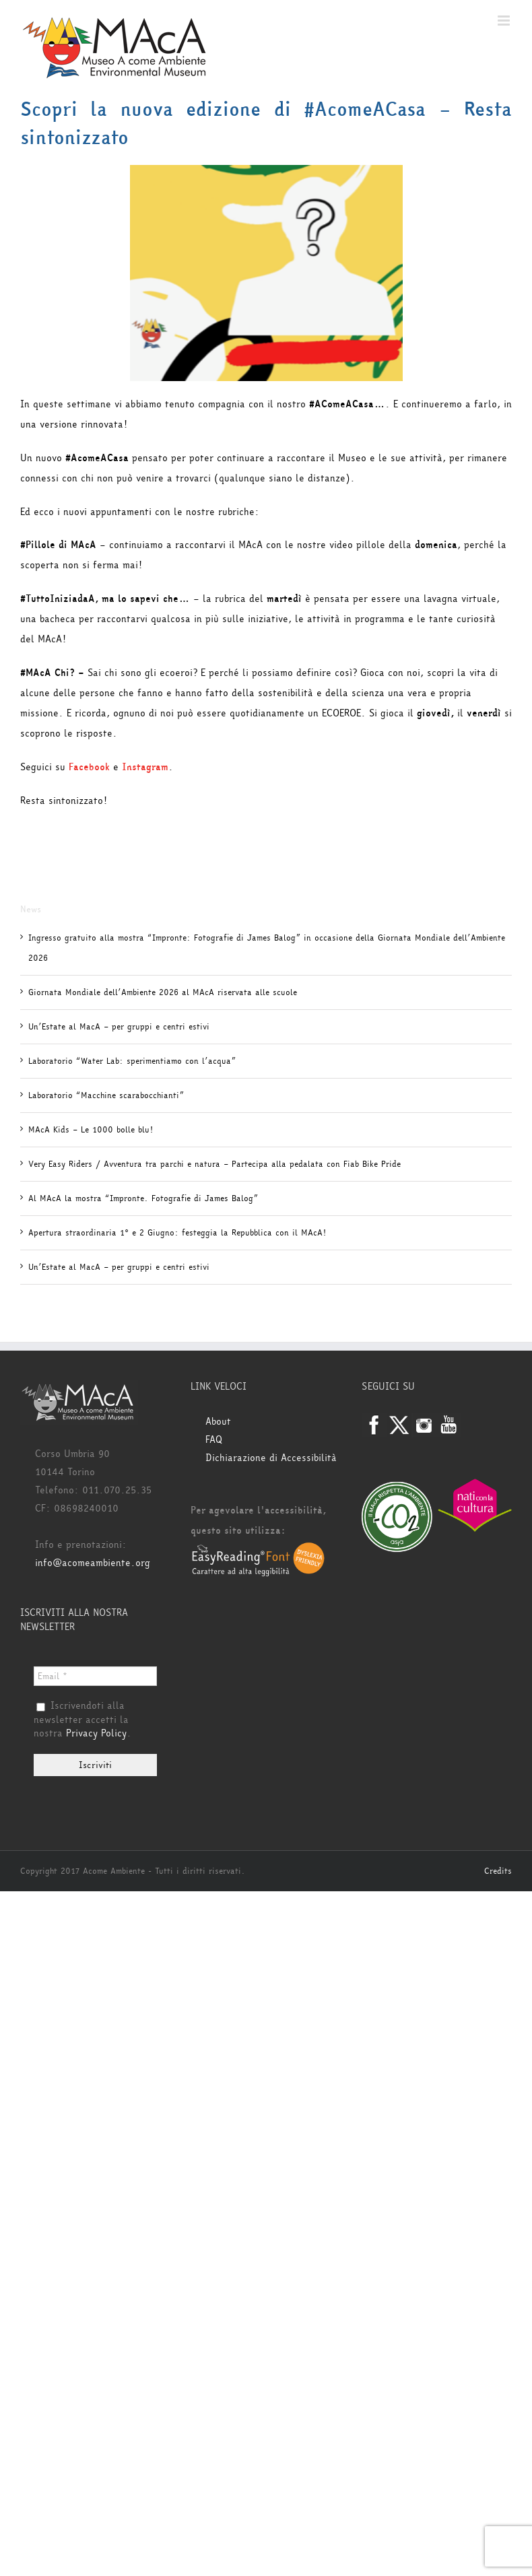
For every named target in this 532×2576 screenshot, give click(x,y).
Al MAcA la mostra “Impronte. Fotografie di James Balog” (143, 1198)
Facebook (89, 767)
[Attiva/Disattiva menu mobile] (505, 20)
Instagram (145, 767)
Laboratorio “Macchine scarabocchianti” (106, 1095)
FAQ (213, 1440)
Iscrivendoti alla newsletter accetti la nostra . (82, 1720)
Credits (498, 1871)
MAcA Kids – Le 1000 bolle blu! (90, 1130)
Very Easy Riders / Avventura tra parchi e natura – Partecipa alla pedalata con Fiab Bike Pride (214, 1164)
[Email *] (95, 1676)
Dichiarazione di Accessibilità (271, 1458)
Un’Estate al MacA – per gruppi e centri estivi (118, 1027)
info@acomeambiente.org (92, 1563)
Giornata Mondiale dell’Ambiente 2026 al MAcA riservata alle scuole (162, 992)
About (218, 1422)
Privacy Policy (96, 1733)
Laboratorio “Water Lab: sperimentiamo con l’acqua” (132, 1061)
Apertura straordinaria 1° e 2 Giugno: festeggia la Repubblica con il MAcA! (177, 1233)
